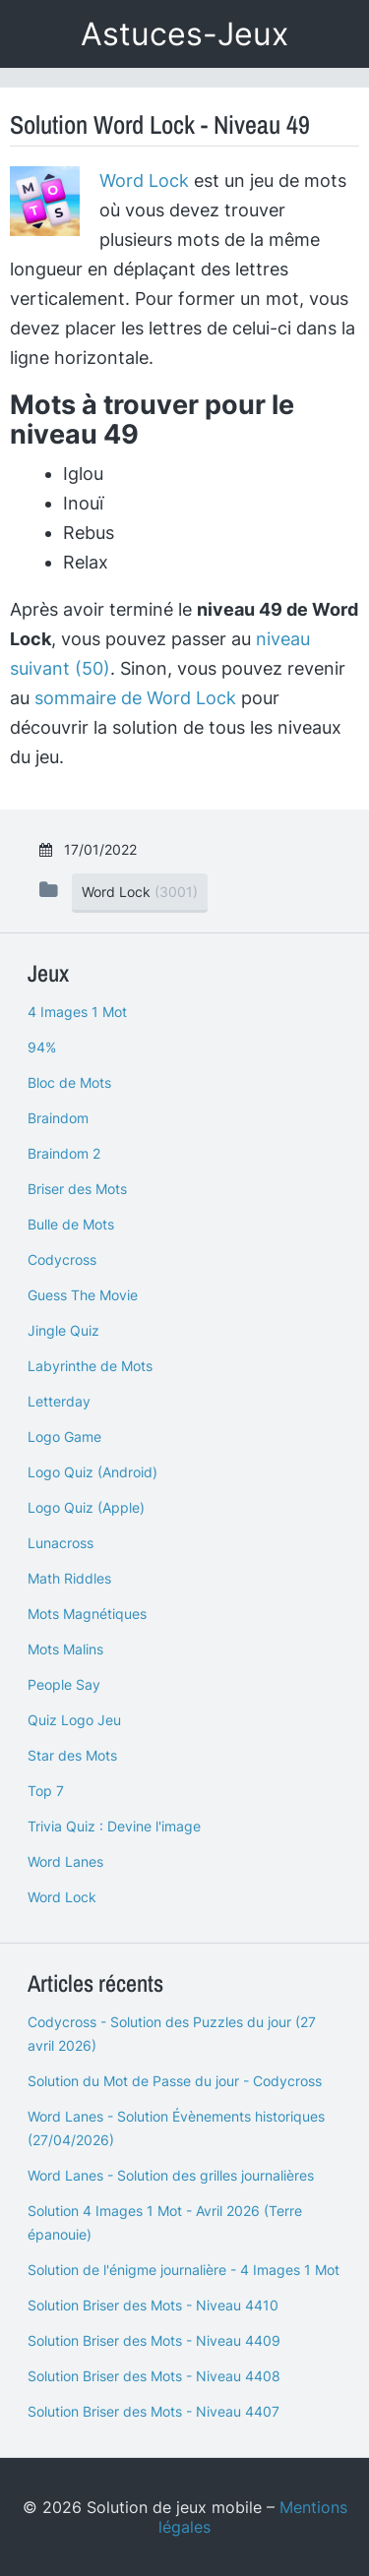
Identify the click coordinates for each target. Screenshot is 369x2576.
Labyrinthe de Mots (90, 1365)
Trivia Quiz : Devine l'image (114, 1826)
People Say (64, 1684)
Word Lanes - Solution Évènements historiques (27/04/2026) (176, 2128)
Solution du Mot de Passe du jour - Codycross (175, 2080)
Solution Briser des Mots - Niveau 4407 (153, 2411)
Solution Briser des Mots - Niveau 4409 (154, 2340)
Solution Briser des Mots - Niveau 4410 (153, 2305)
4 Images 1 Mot (77, 1011)
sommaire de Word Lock (135, 698)
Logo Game (64, 1436)
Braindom (58, 1117)
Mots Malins (65, 1649)
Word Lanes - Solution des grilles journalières (171, 2175)
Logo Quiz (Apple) (86, 1507)
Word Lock (144, 180)
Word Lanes (65, 1861)
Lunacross (60, 1542)
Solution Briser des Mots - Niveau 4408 (154, 2375)
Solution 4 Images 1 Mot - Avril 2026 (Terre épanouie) (165, 2222)
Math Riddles (69, 1578)
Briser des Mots (77, 1188)
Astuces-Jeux (184, 34)
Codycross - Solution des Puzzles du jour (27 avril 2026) (172, 2033)
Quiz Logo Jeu (74, 1719)
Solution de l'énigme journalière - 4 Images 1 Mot (183, 2269)
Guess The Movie (83, 1295)
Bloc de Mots (69, 1082)
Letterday (59, 1401)
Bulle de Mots (71, 1224)
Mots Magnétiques (87, 1613)
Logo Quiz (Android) (92, 1472)
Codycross (62, 1259)
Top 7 (46, 1790)
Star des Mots (72, 1755)
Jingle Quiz (63, 1330)
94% (42, 1047)
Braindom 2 (64, 1153)
